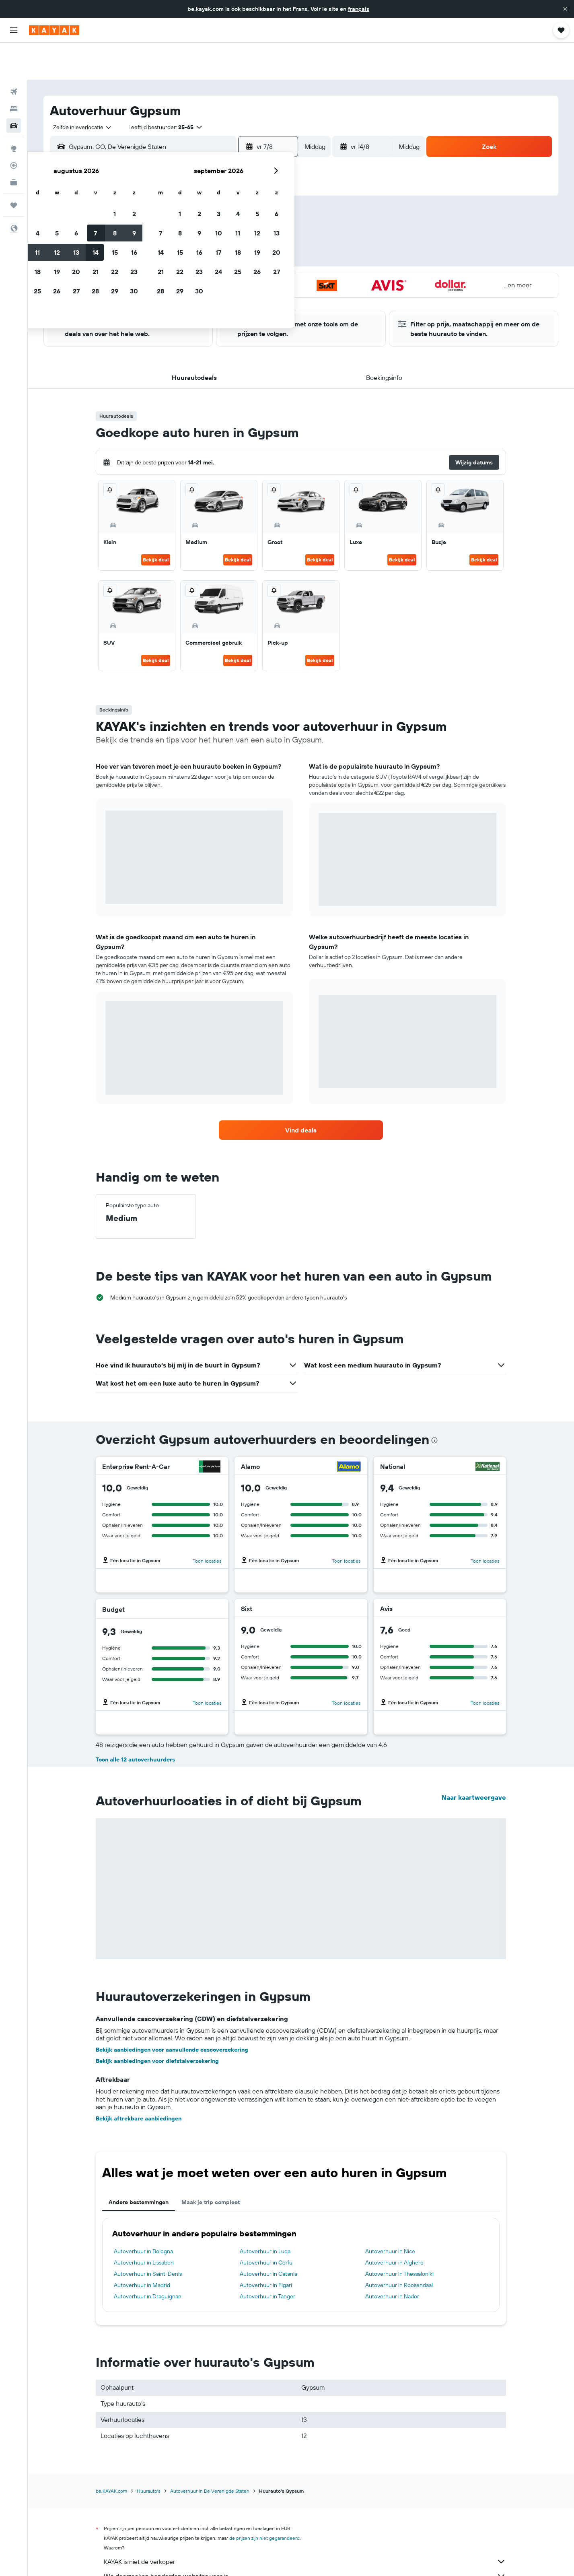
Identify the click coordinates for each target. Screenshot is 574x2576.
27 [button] (215, 262)
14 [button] (235, 223)
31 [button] (158, 281)
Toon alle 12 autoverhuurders (135, 1722)
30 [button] (274, 262)
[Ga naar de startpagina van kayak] (54, 30)
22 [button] (254, 243)
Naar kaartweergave (474, 1760)
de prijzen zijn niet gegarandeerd (264, 2501)
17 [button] (157, 243)
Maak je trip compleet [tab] (210, 2165)
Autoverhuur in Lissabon (144, 2225)
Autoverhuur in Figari (266, 2248)
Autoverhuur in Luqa (265, 2214)
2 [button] (274, 185)
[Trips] (13, 168)
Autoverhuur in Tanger (267, 2259)
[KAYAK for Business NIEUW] (13, 145)
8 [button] (254, 204)
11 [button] (177, 223)
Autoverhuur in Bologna (143, 2214)
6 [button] (216, 204)
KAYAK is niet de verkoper (305, 2524)
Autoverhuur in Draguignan (147, 2259)
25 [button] (177, 262)
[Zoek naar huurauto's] (13, 88)
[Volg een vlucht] (13, 128)
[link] (301, 1093)
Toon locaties (207, 1524)
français (358, 8)
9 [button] (274, 204)
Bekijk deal (156, 523)
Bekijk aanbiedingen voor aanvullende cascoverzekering (172, 2012)
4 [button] (177, 204)
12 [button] (196, 223)
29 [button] (254, 262)
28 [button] (235, 262)
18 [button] (177, 243)
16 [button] (274, 223)
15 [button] (254, 223)
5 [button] (196, 204)
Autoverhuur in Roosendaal (399, 2248)
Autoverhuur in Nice (390, 2214)
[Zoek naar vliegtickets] (13, 55)
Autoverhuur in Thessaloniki (399, 2236)
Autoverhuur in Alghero (394, 2225)
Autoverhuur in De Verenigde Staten (209, 2454)
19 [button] (196, 243)
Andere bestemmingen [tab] (139, 2165)
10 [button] (157, 223)
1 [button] (254, 185)
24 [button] (157, 262)
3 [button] (158, 204)
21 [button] (235, 243)
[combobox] (79, 90)
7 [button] (235, 204)
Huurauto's (148, 2454)
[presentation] (434, 1403)
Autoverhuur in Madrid (142, 2248)
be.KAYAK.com (111, 2454)
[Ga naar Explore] (13, 111)
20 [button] (216, 243)
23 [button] (273, 243)
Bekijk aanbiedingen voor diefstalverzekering (157, 2023)
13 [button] (216, 223)
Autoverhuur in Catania (268, 2236)
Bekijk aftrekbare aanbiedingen (138, 2081)
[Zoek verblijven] (13, 72)
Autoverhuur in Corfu (266, 2225)
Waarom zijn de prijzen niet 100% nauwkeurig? (305, 2553)
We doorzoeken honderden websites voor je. (305, 2539)
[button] (565, 9)
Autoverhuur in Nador (392, 2259)
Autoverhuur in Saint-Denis (148, 2236)
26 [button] (196, 262)
